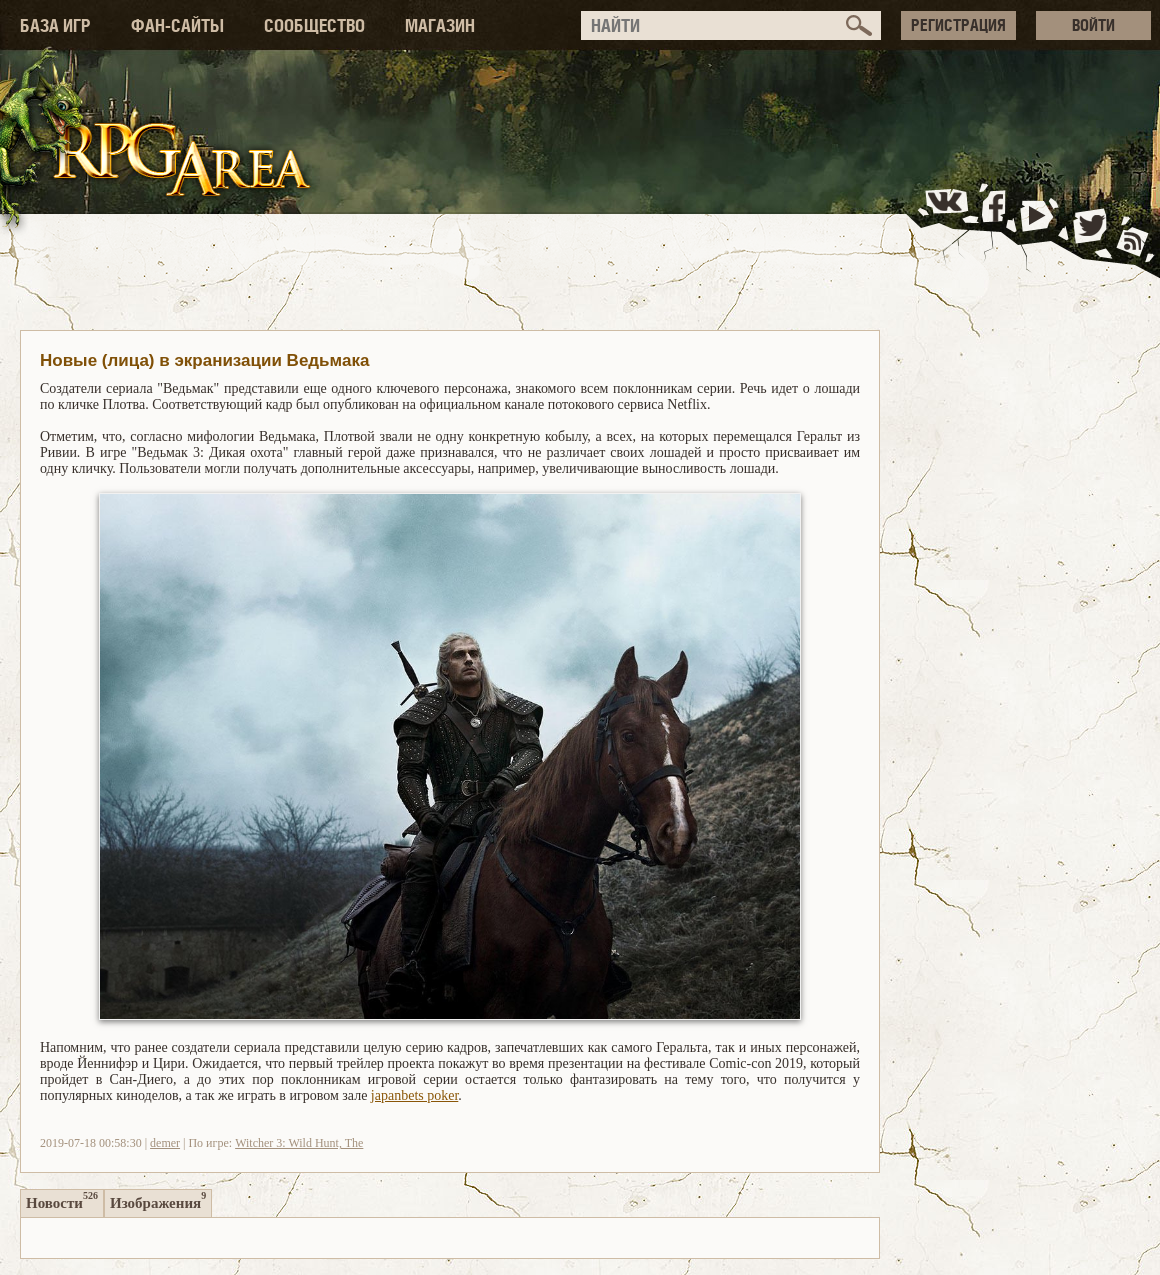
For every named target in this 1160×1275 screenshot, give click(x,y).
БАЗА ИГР (55, 25)
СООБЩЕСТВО (314, 25)
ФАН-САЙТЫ (177, 25)
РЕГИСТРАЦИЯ (958, 25)
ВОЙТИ (1093, 25)
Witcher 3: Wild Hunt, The (299, 1143)
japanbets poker (414, 1095)
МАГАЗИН (440, 25)
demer (165, 1143)
